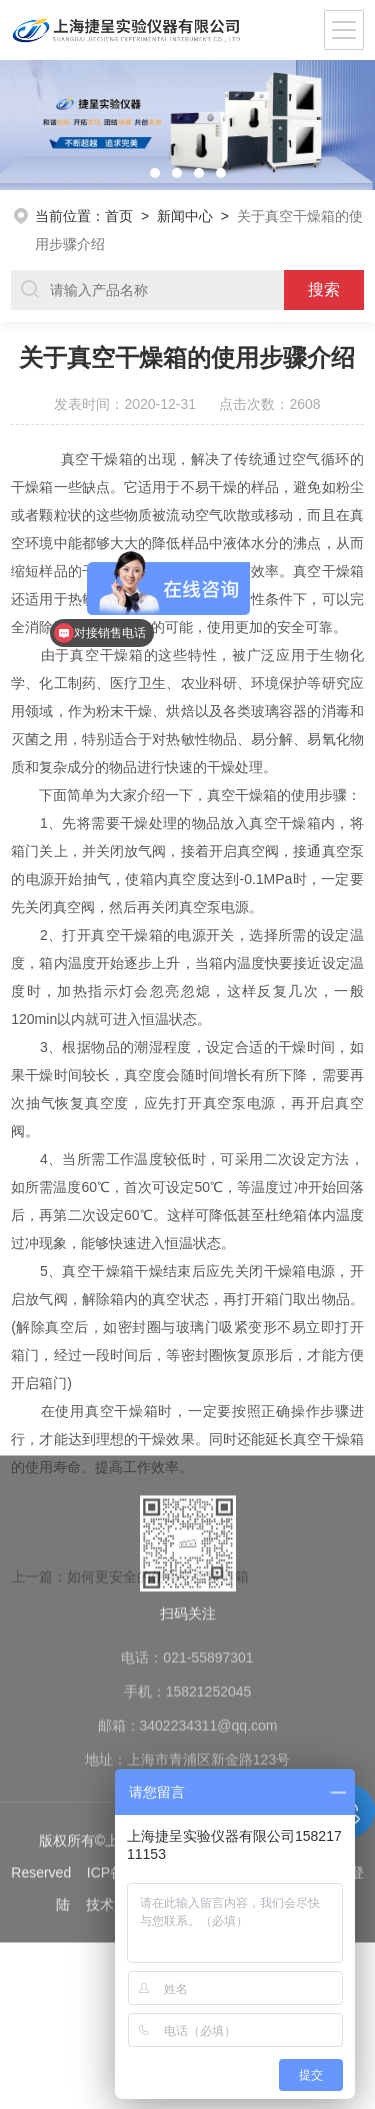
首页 (119, 216)
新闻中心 (185, 216)
